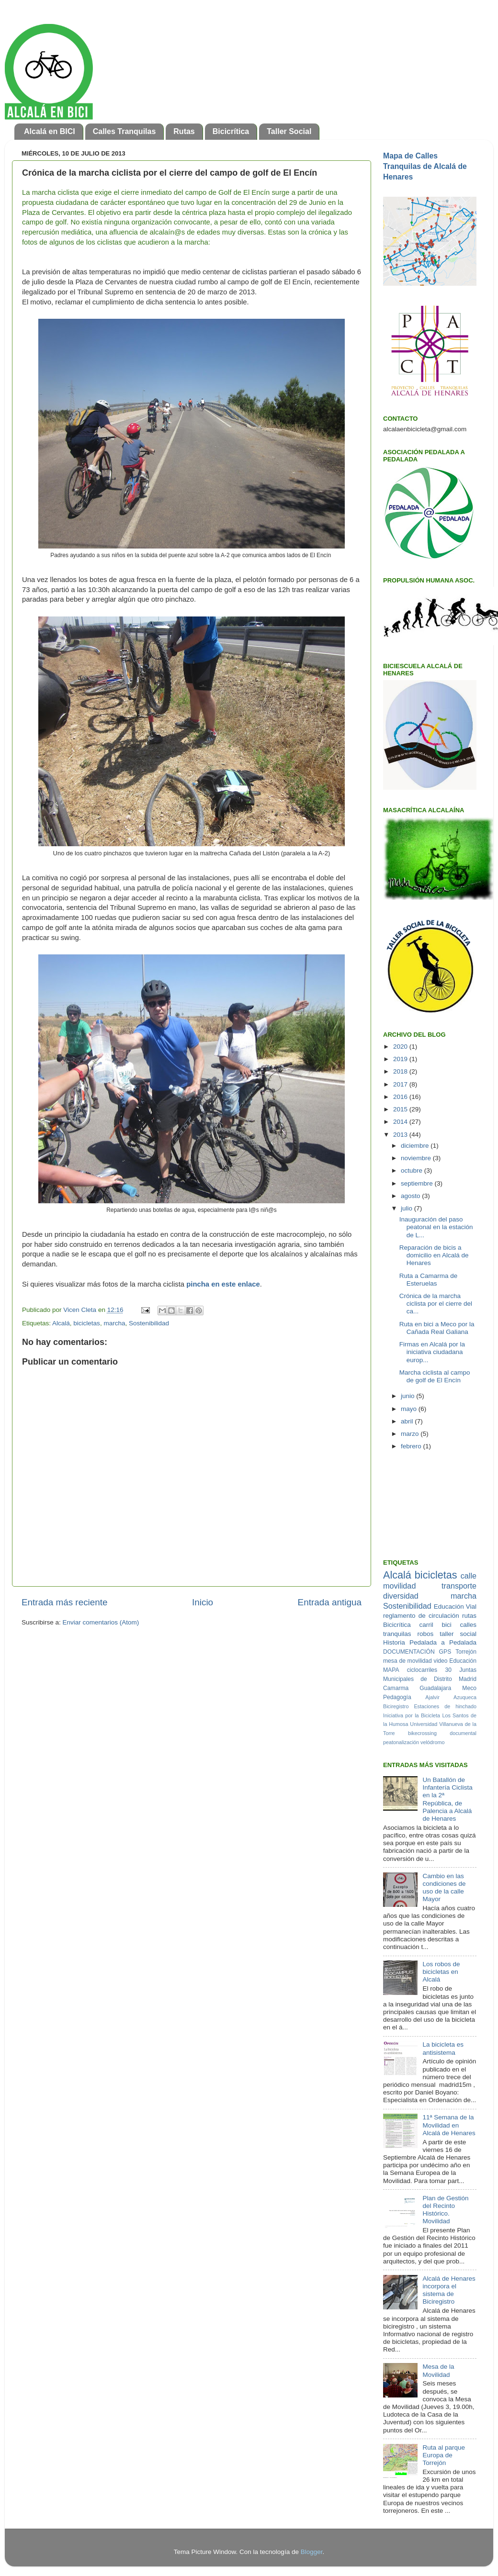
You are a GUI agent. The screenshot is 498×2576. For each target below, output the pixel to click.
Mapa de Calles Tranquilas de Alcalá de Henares (425, 166)
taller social (458, 1633)
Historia (394, 1642)
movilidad (399, 1585)
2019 (401, 1059)
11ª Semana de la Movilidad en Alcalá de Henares (448, 2125)
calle (468, 1575)
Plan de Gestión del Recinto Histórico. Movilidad (445, 2210)
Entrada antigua (330, 1602)
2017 (401, 1084)
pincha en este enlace (222, 1284)
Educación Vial (455, 1606)
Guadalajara (435, 1688)
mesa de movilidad (407, 1661)
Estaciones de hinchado (445, 1706)
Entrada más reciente (65, 1602)
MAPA (391, 1670)
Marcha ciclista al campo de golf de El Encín (434, 1376)
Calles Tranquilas (124, 131)
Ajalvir (432, 1697)
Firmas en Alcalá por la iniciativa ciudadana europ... (432, 1352)
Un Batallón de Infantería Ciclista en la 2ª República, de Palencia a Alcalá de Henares (447, 1799)
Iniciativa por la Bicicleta (411, 1715)
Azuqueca (464, 1697)
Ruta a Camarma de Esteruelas (428, 1279)
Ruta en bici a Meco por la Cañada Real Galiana (437, 1328)
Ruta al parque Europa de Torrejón (443, 2455)
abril (408, 1421)
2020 (401, 1046)
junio (408, 1396)
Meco (469, 1688)
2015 (401, 1109)
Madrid (467, 1679)
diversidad (401, 1595)
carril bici (435, 1624)
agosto (411, 1195)
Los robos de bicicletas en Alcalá (441, 1971)
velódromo (432, 1742)
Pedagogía (397, 1697)
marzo (410, 1433)
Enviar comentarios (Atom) (101, 1622)
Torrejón (465, 1651)
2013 (401, 1134)
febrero (412, 1446)
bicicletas (86, 1323)
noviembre (417, 1158)
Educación (462, 1661)
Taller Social (289, 131)
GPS (445, 1651)
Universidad (423, 1724)
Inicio (202, 1602)
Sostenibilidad (149, 1323)
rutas (469, 1615)
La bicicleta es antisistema (443, 2048)
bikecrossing (422, 1733)
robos (426, 1633)
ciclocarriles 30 (429, 1670)
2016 (401, 1096)
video (441, 1661)
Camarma (395, 1688)
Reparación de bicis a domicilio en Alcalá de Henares (434, 1255)
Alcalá (61, 1323)
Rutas (183, 131)
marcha (114, 1323)
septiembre (418, 1183)
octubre (412, 1170)
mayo (410, 1408)
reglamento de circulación (421, 1615)
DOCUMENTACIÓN (409, 1651)
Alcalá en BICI (49, 131)
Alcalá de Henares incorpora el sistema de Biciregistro (448, 2290)
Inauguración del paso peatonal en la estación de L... (436, 1227)
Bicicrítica (231, 131)
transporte (458, 1585)
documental (463, 1733)
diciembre (415, 1145)
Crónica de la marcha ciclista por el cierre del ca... (435, 1303)
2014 (401, 1121)
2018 (401, 1071)
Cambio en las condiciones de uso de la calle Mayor (443, 1887)
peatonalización (401, 1742)
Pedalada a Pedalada (442, 1642)
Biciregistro (395, 1706)
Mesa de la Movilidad (438, 2370)
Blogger (312, 2551)
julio (407, 1208)
